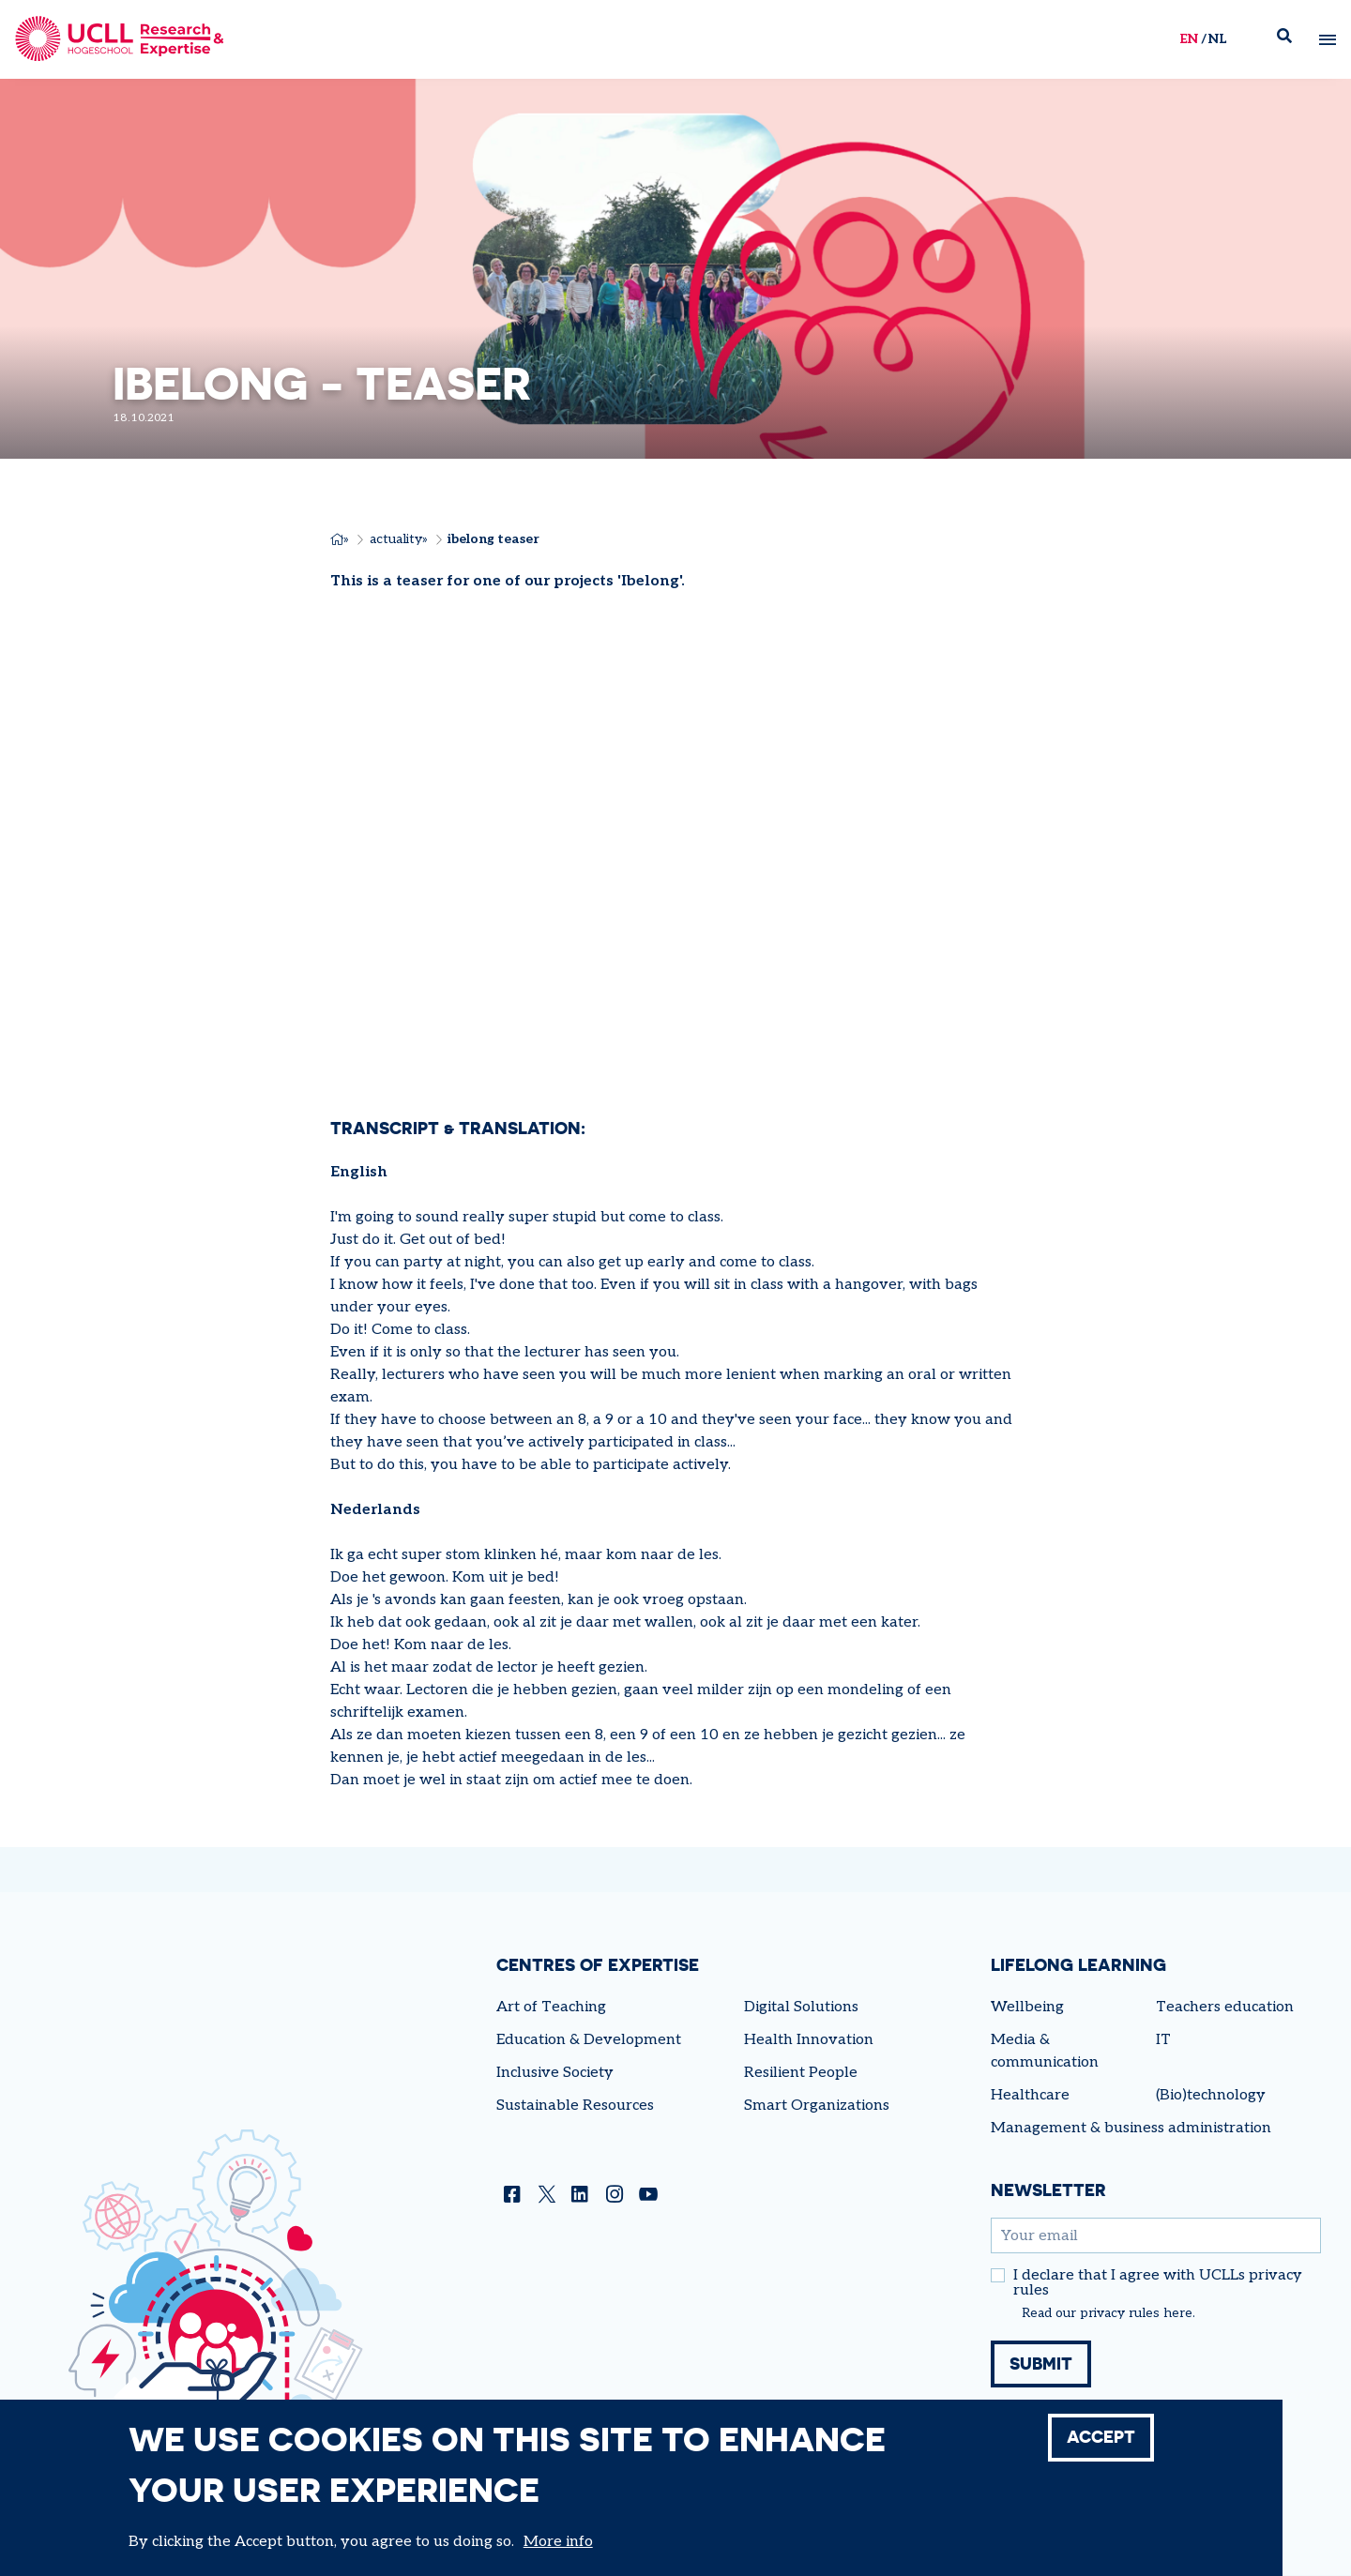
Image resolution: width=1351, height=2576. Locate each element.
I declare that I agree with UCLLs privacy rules (1157, 2283)
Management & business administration (1131, 2128)
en (1187, 39)
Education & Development (588, 2040)
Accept (1101, 2437)
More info (558, 2542)
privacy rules (1120, 2313)
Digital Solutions (801, 2007)
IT (1163, 2040)
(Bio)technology (1211, 2095)
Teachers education (1225, 2007)
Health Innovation (808, 2040)
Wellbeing (1027, 2007)
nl (1216, 39)
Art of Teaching (551, 2007)
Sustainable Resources (575, 2105)
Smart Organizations (816, 2105)
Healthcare (1030, 2095)
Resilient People (801, 2073)
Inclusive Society (555, 2073)
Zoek (1291, 40)
